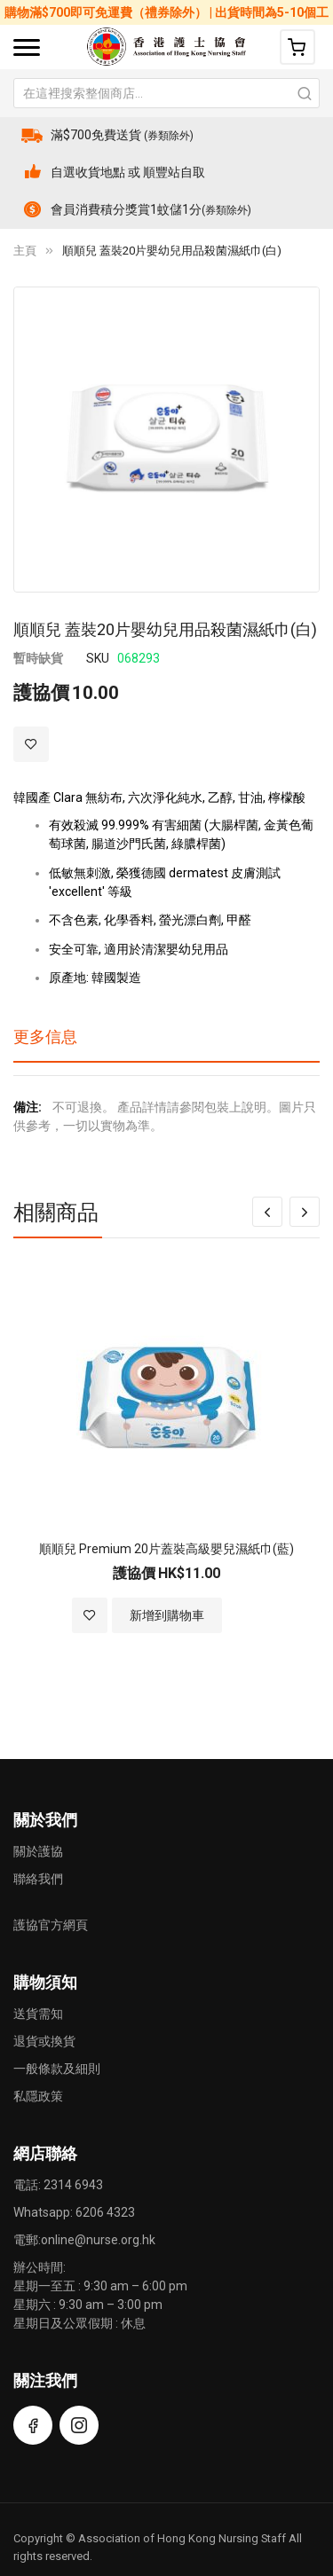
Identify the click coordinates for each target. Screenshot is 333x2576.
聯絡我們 (38, 1879)
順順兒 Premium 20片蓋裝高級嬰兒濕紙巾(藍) (166, 1549)
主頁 (24, 250)
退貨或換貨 (44, 2041)
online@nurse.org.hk (98, 2240)
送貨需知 (38, 2014)
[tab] (166, 1043)
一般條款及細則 (56, 2069)
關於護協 (38, 1851)
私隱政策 (38, 2096)
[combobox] (166, 93)
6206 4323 (105, 2212)
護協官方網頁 (50, 1925)
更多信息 (45, 1036)
